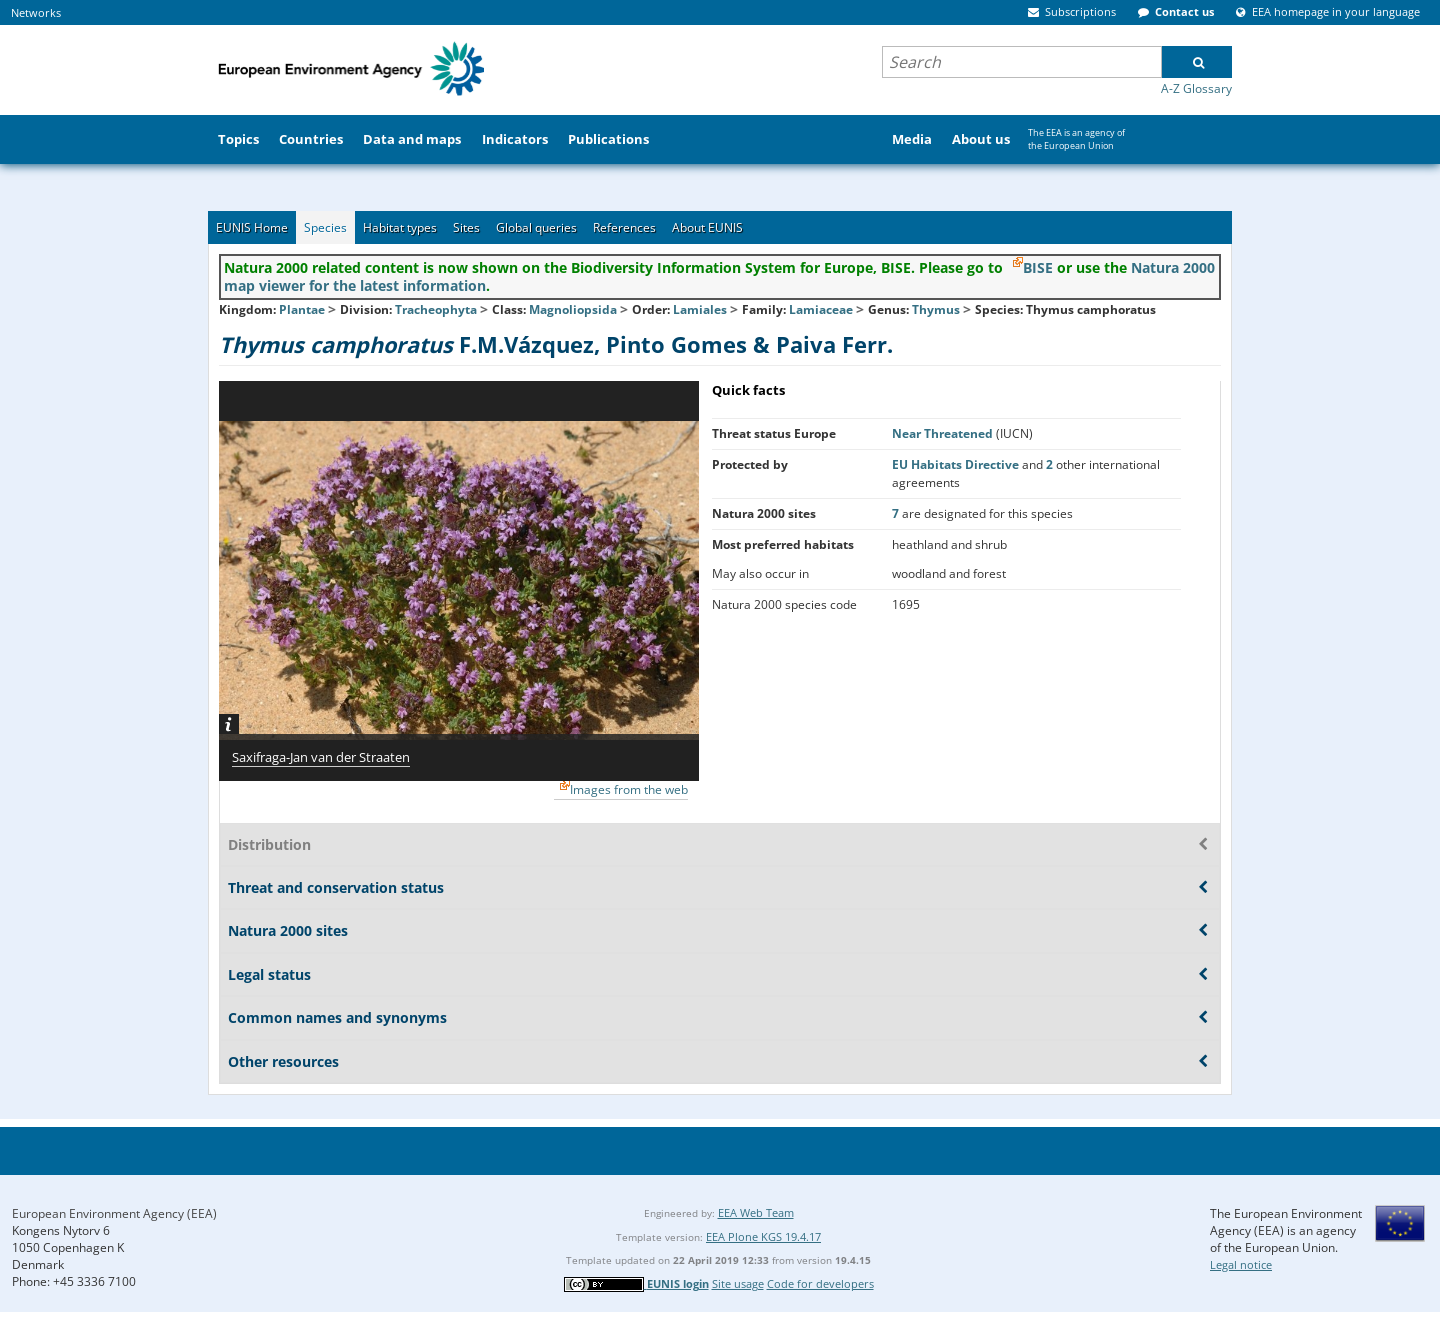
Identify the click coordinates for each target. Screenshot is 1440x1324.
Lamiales (700, 309)
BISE (1038, 267)
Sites (466, 227)
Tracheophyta (436, 309)
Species (325, 227)
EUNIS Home (252, 227)
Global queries (536, 227)
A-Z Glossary (1196, 88)
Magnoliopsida (573, 309)
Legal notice (1241, 1264)
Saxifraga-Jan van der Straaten (321, 757)
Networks (36, 12)
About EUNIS (707, 227)
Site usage (738, 1283)
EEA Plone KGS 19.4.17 (763, 1236)
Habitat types (400, 227)
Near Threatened (944, 433)
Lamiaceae (821, 309)
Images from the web (629, 789)
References (624, 227)
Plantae (302, 309)
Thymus (937, 309)
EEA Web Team (756, 1212)
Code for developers (820, 1283)
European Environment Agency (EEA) (114, 1213)
